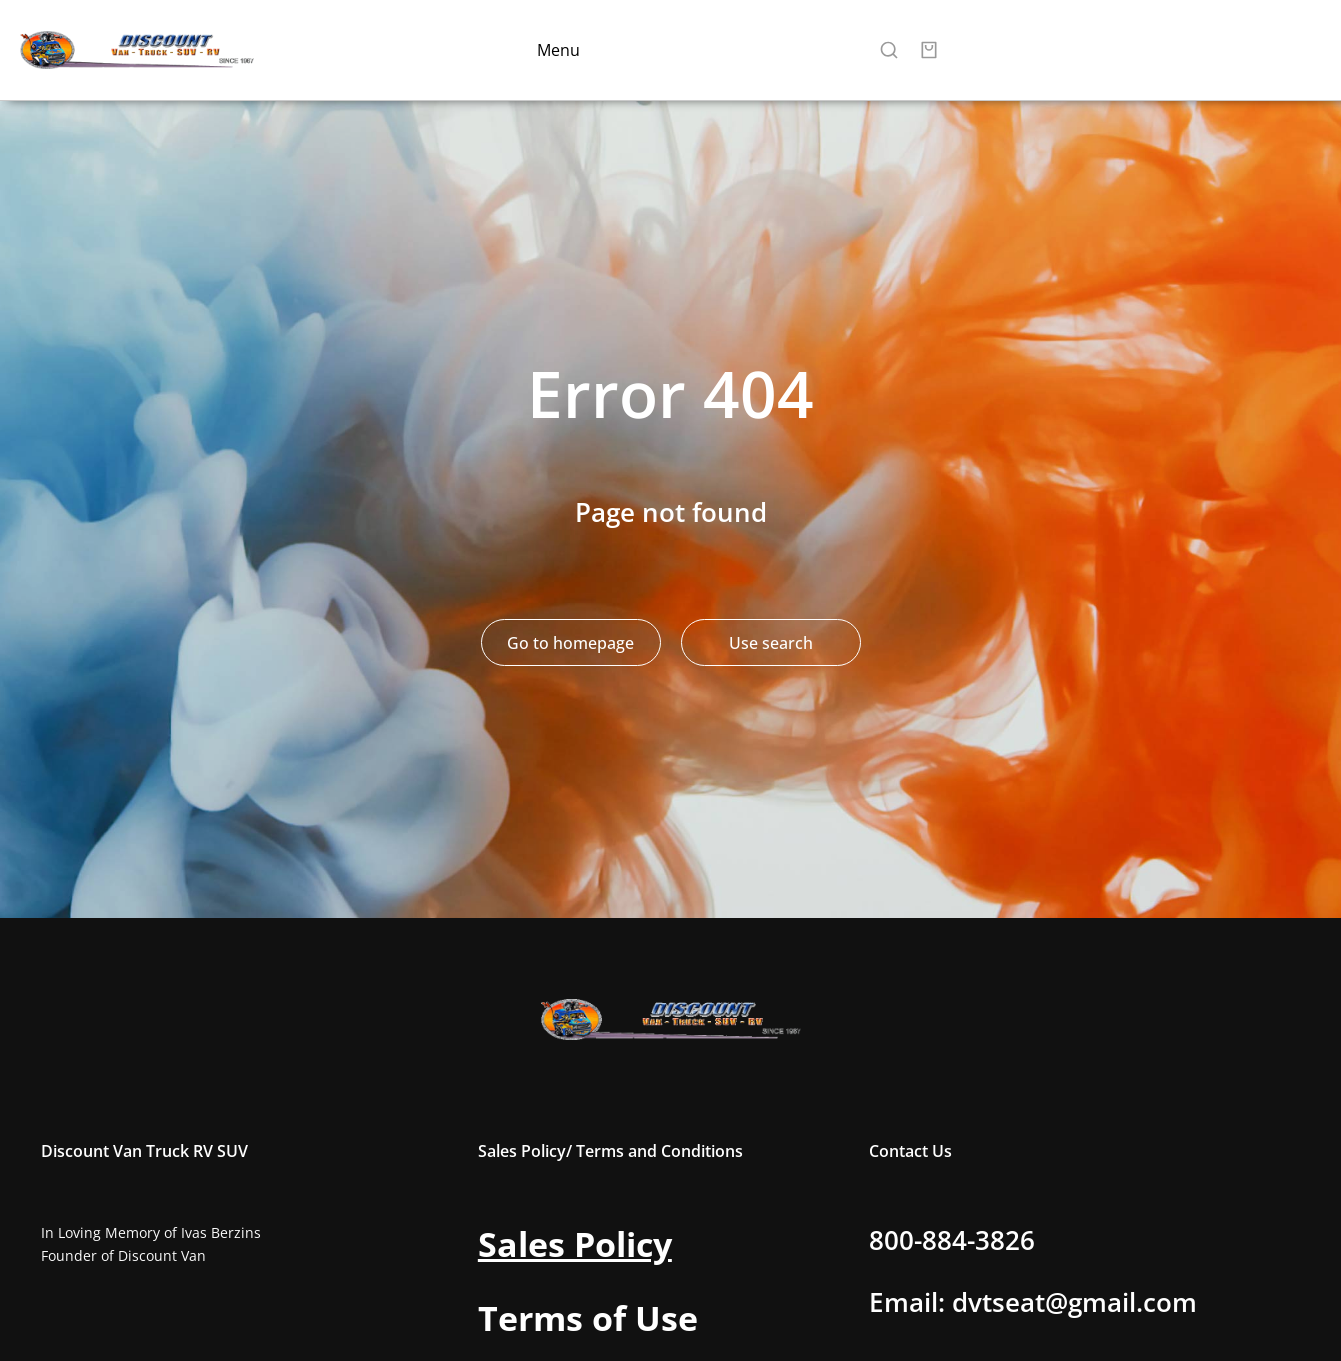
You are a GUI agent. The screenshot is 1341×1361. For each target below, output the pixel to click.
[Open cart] (929, 50)
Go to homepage (570, 643)
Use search (771, 643)
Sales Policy (575, 1244)
